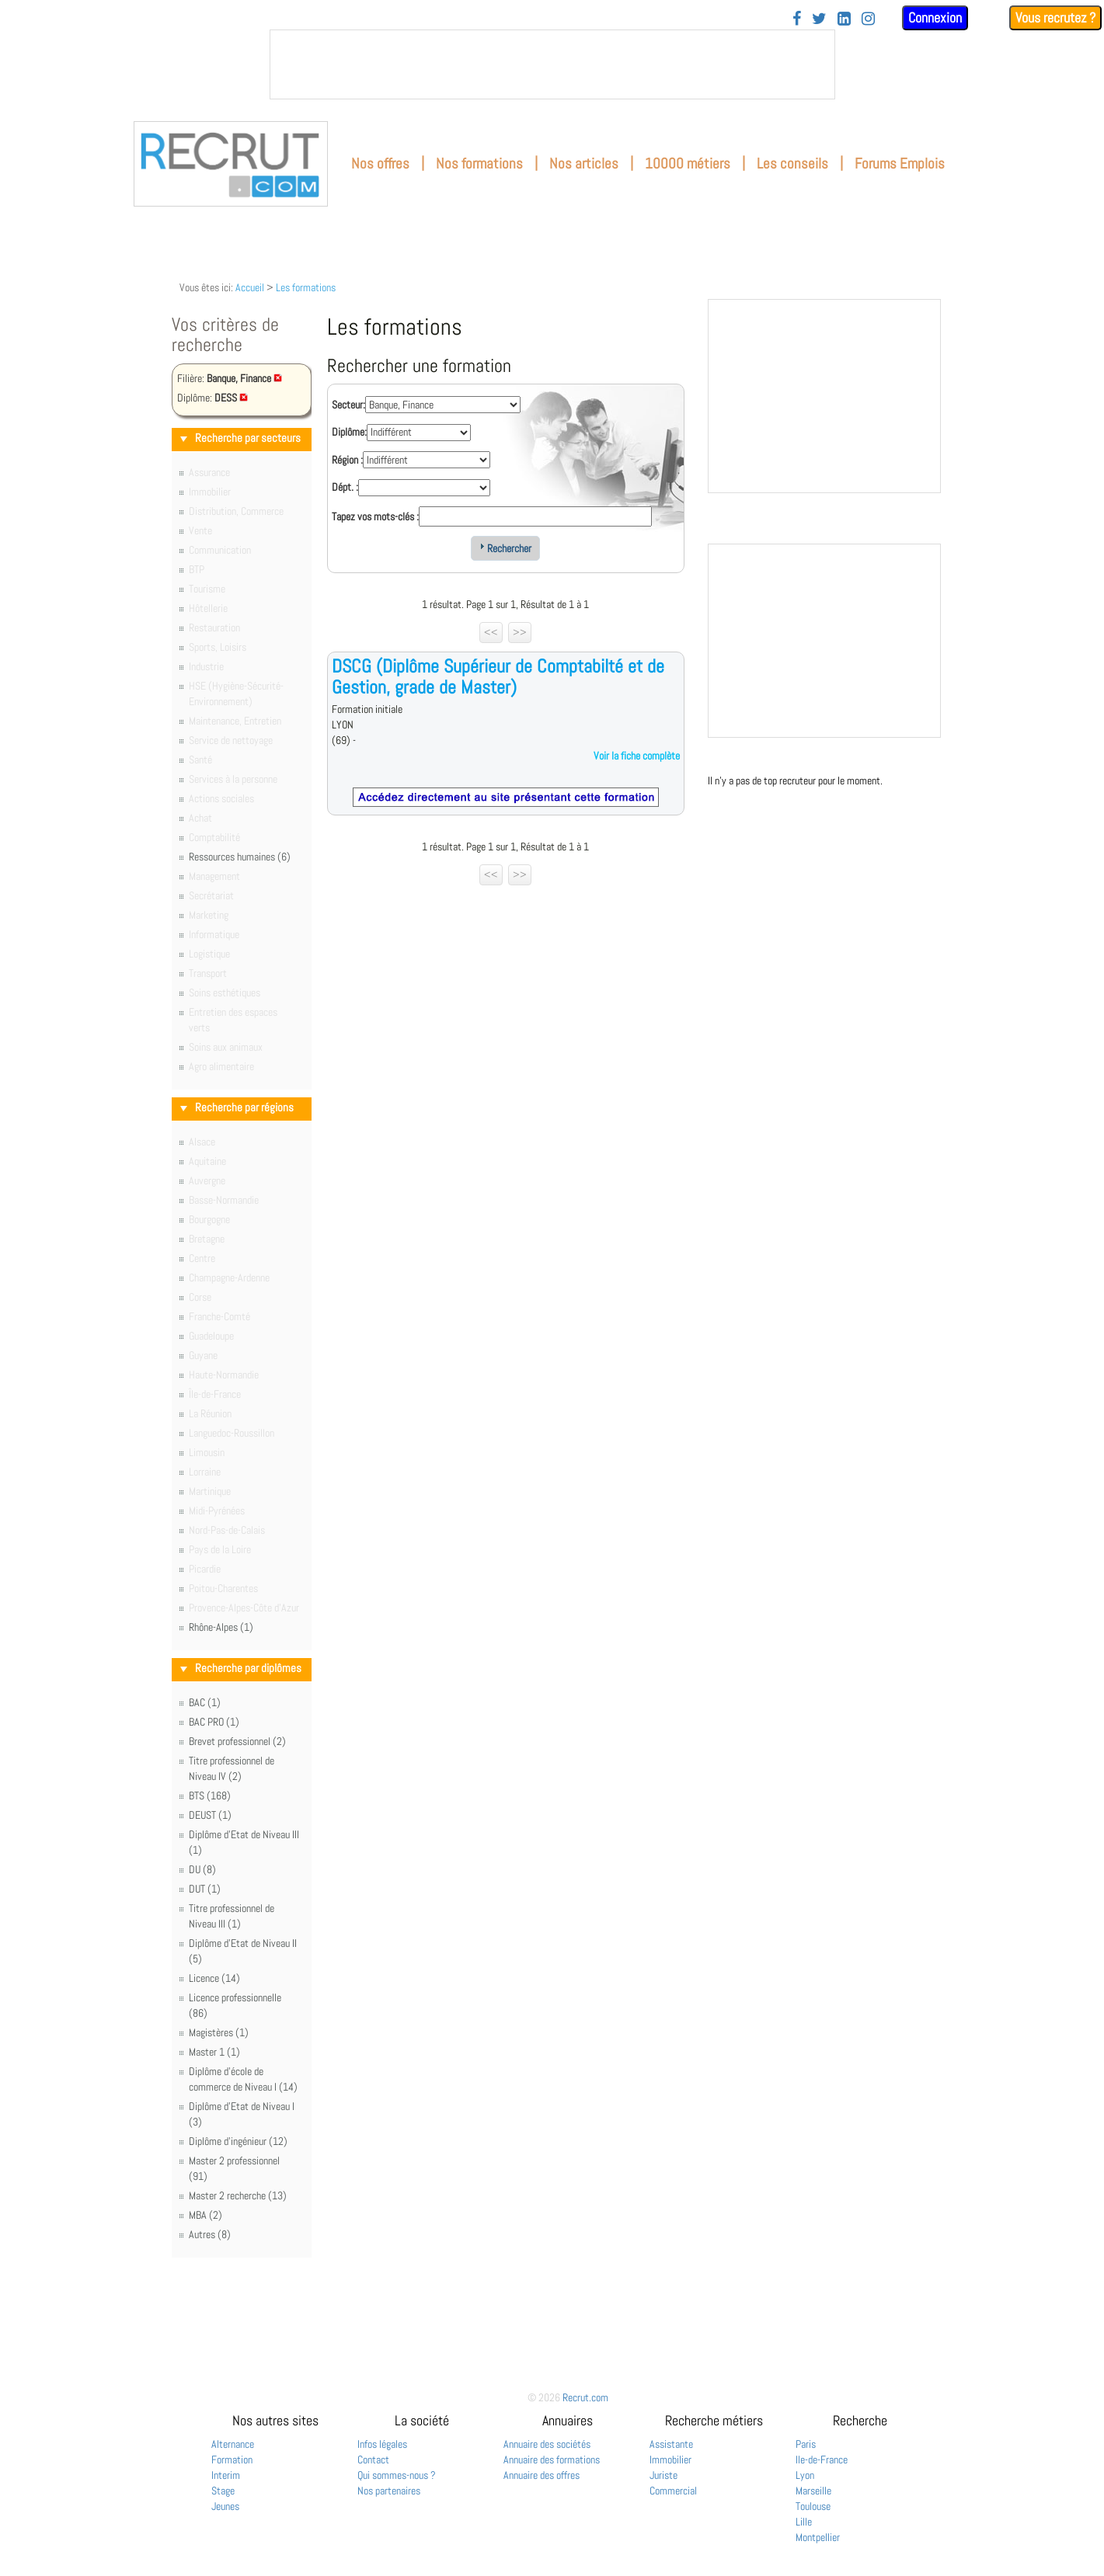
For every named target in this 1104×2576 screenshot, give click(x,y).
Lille (804, 2522)
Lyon (805, 2475)
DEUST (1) (210, 1815)
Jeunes (225, 2506)
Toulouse (813, 2506)
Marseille (813, 2491)
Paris (806, 2444)
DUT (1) (205, 1889)
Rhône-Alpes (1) (221, 1627)
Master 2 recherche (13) (238, 2195)
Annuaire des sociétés (546, 2444)
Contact (373, 2459)
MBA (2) (205, 2215)
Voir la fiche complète (637, 756)
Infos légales (382, 2444)
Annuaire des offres (541, 2475)
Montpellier (818, 2537)
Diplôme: (349, 432)
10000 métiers (687, 163)
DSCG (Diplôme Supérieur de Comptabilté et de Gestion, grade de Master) (498, 676)
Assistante (671, 2444)
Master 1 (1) (214, 2052)
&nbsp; (552, 64)
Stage (223, 2491)
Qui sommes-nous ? (396, 2475)
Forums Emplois (900, 163)
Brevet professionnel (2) (237, 1741)
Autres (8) (210, 2234)
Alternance (232, 2444)
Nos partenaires (388, 2491)
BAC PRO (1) (214, 1722)
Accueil (249, 287)
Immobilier (670, 2459)
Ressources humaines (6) (240, 857)
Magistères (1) (219, 2032)
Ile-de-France (822, 2459)
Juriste (663, 2475)
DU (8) (202, 1869)
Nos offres (380, 163)
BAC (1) (205, 1702)
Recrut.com (585, 2397)
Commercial (673, 2491)
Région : (347, 460)
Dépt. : (345, 487)
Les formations (306, 287)
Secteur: (348, 405)
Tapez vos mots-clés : (375, 516)
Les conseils (792, 163)
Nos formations (479, 163)
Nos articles (583, 163)
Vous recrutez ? (1055, 17)
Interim (225, 2475)
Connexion (935, 17)
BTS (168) (210, 1796)
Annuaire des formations (551, 2459)
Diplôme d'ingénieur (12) (238, 2141)
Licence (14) (214, 1978)
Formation (231, 2459)
